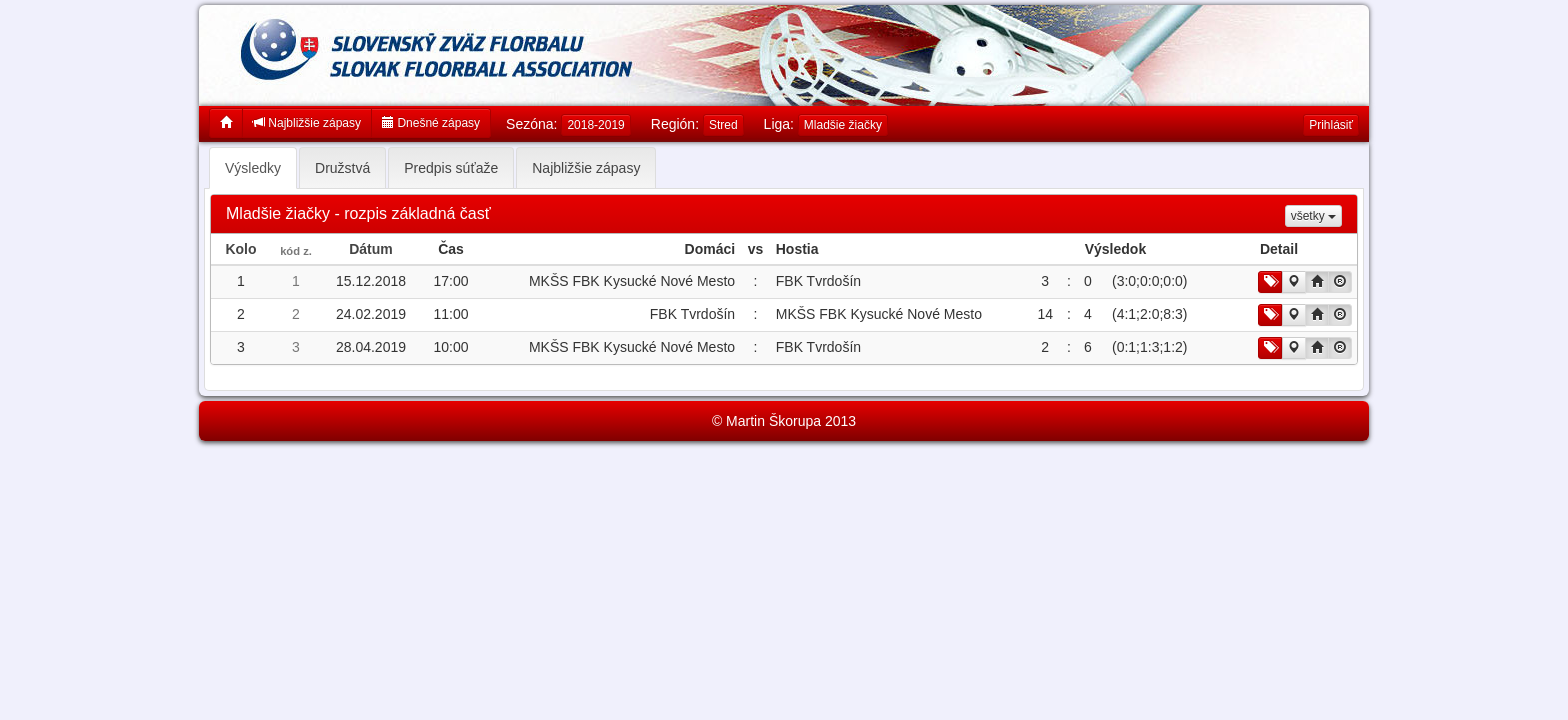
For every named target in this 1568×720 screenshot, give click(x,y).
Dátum (371, 249)
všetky (1313, 216)
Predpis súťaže (451, 168)
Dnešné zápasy (431, 123)
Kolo (240, 249)
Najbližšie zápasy (307, 123)
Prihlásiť (1331, 125)
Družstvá (342, 168)
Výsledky (253, 168)
